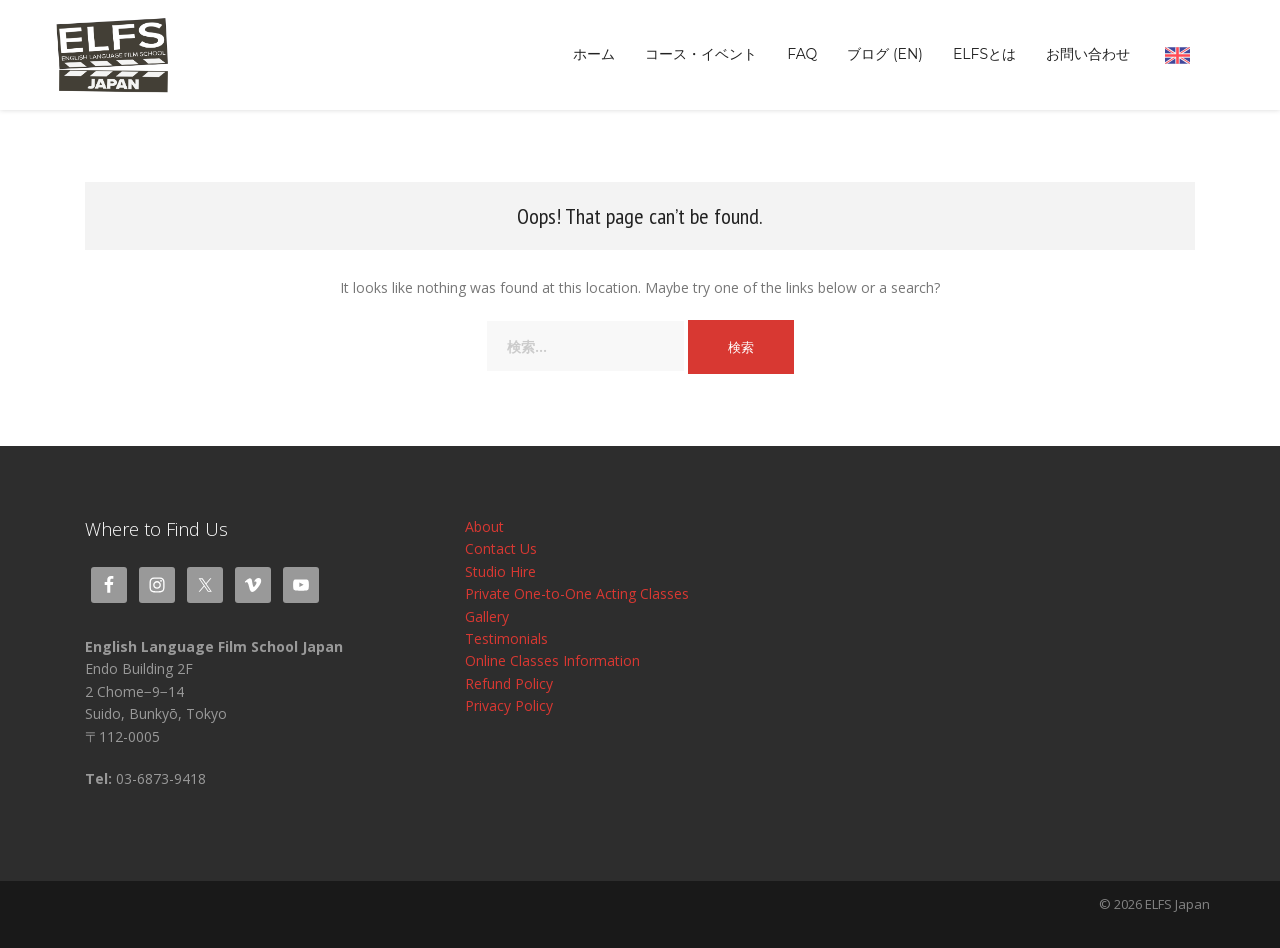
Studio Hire (500, 571)
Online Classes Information (552, 660)
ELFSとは (984, 54)
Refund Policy (509, 683)
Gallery (487, 616)
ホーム (594, 54)
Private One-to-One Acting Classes (577, 593)
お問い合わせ (1088, 54)
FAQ (802, 54)
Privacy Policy (509, 705)
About (484, 526)
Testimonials (506, 638)
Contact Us (501, 548)
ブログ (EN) (885, 54)
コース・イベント (701, 54)
